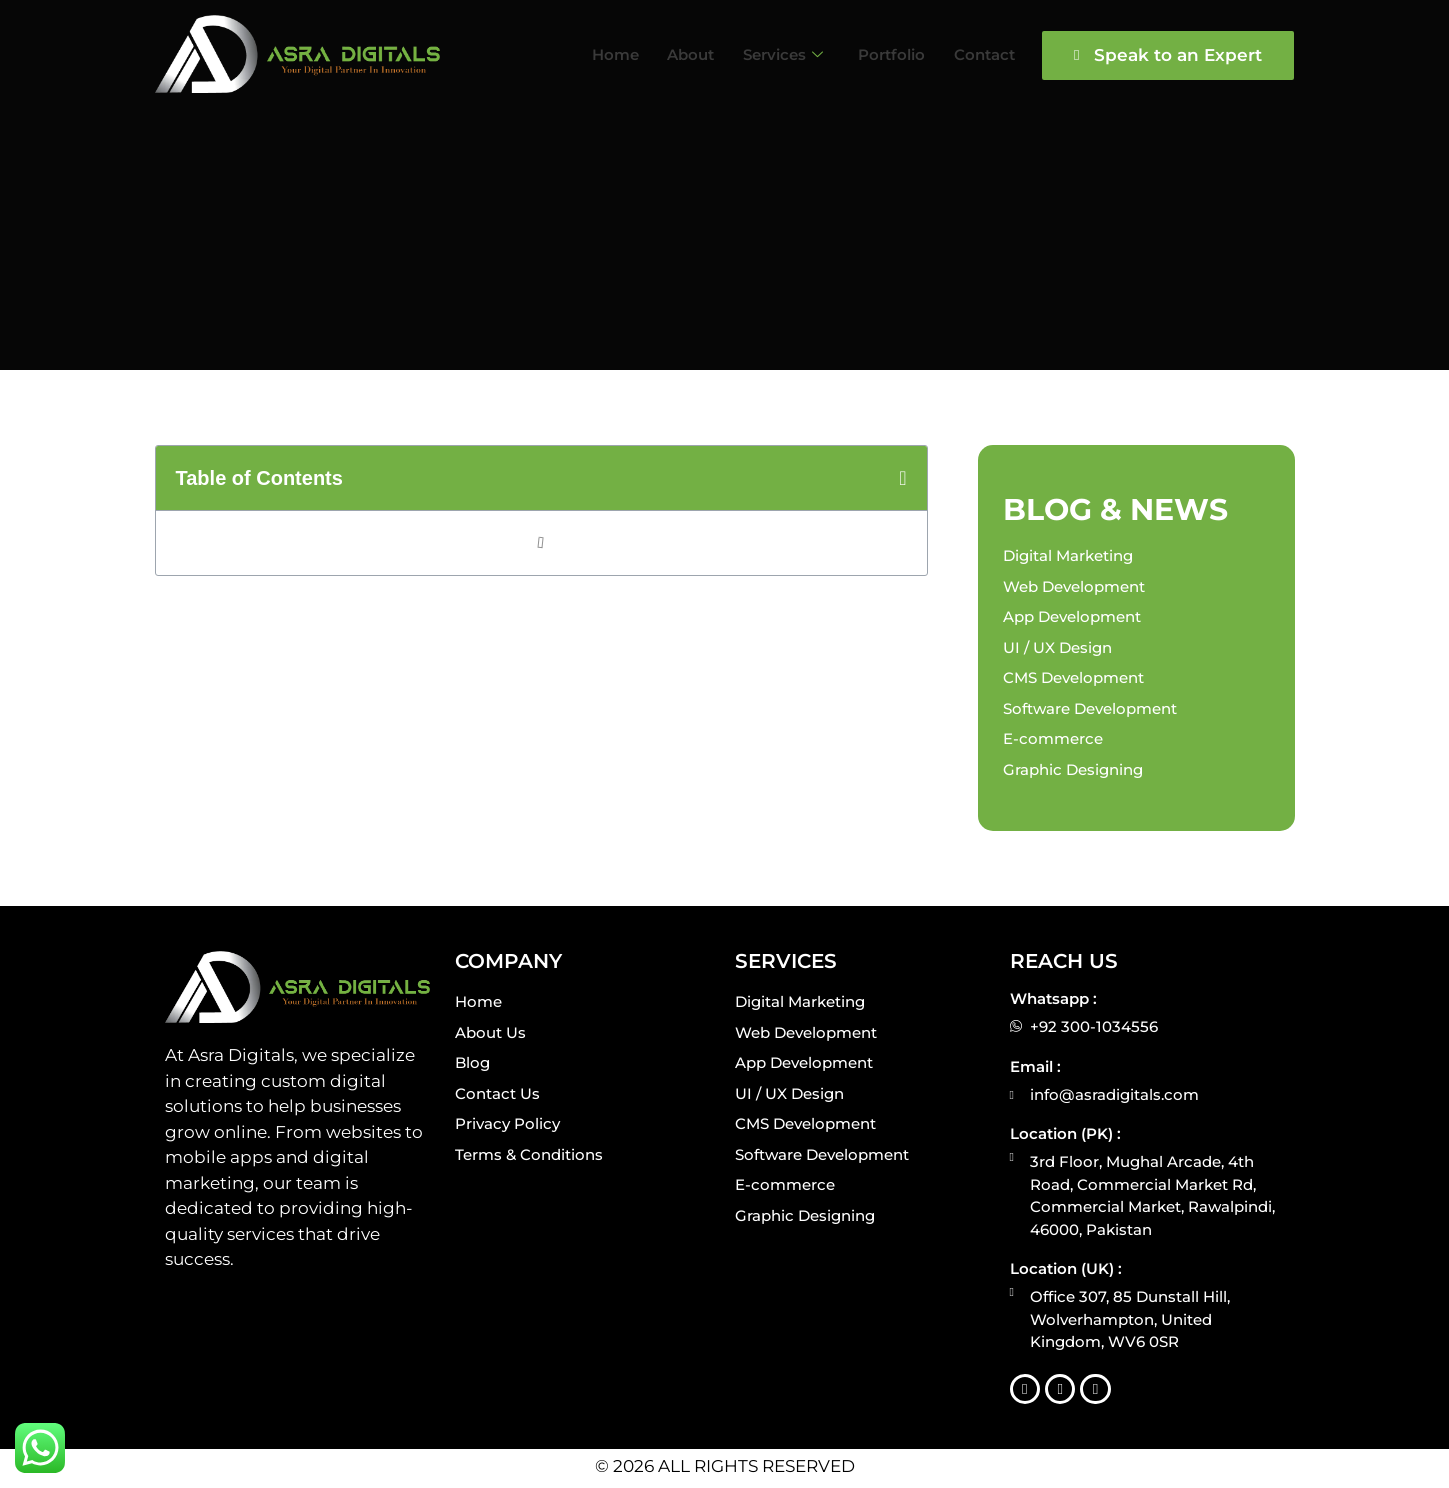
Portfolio (875, 54)
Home (584, 54)
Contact (972, 54)
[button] (902, 478)
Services (761, 54)
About (663, 54)
